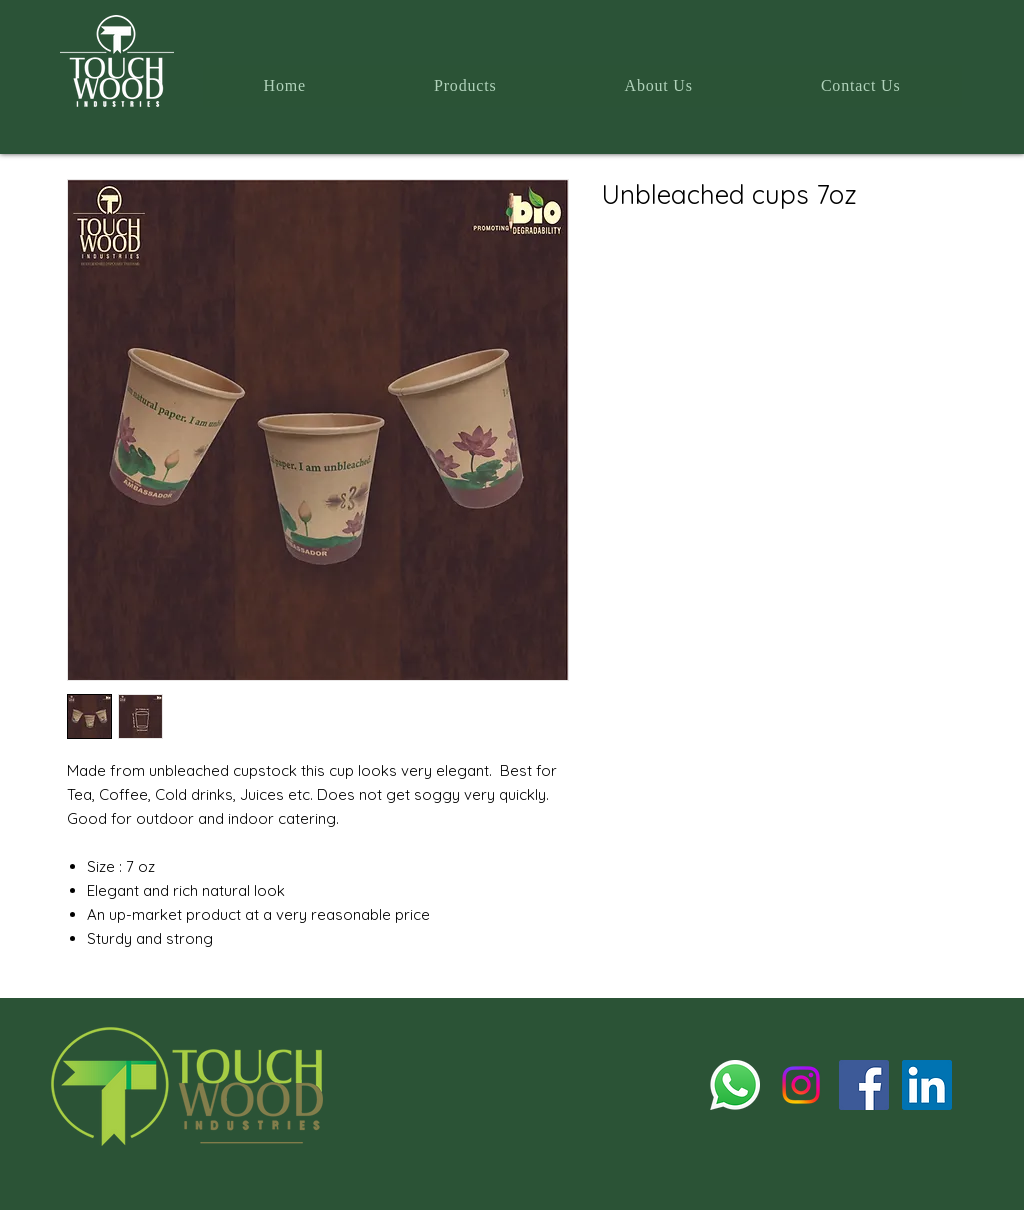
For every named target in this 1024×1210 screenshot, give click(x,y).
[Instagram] (801, 1085)
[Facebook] (864, 1085)
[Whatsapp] (735, 1085)
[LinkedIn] (927, 1085)
